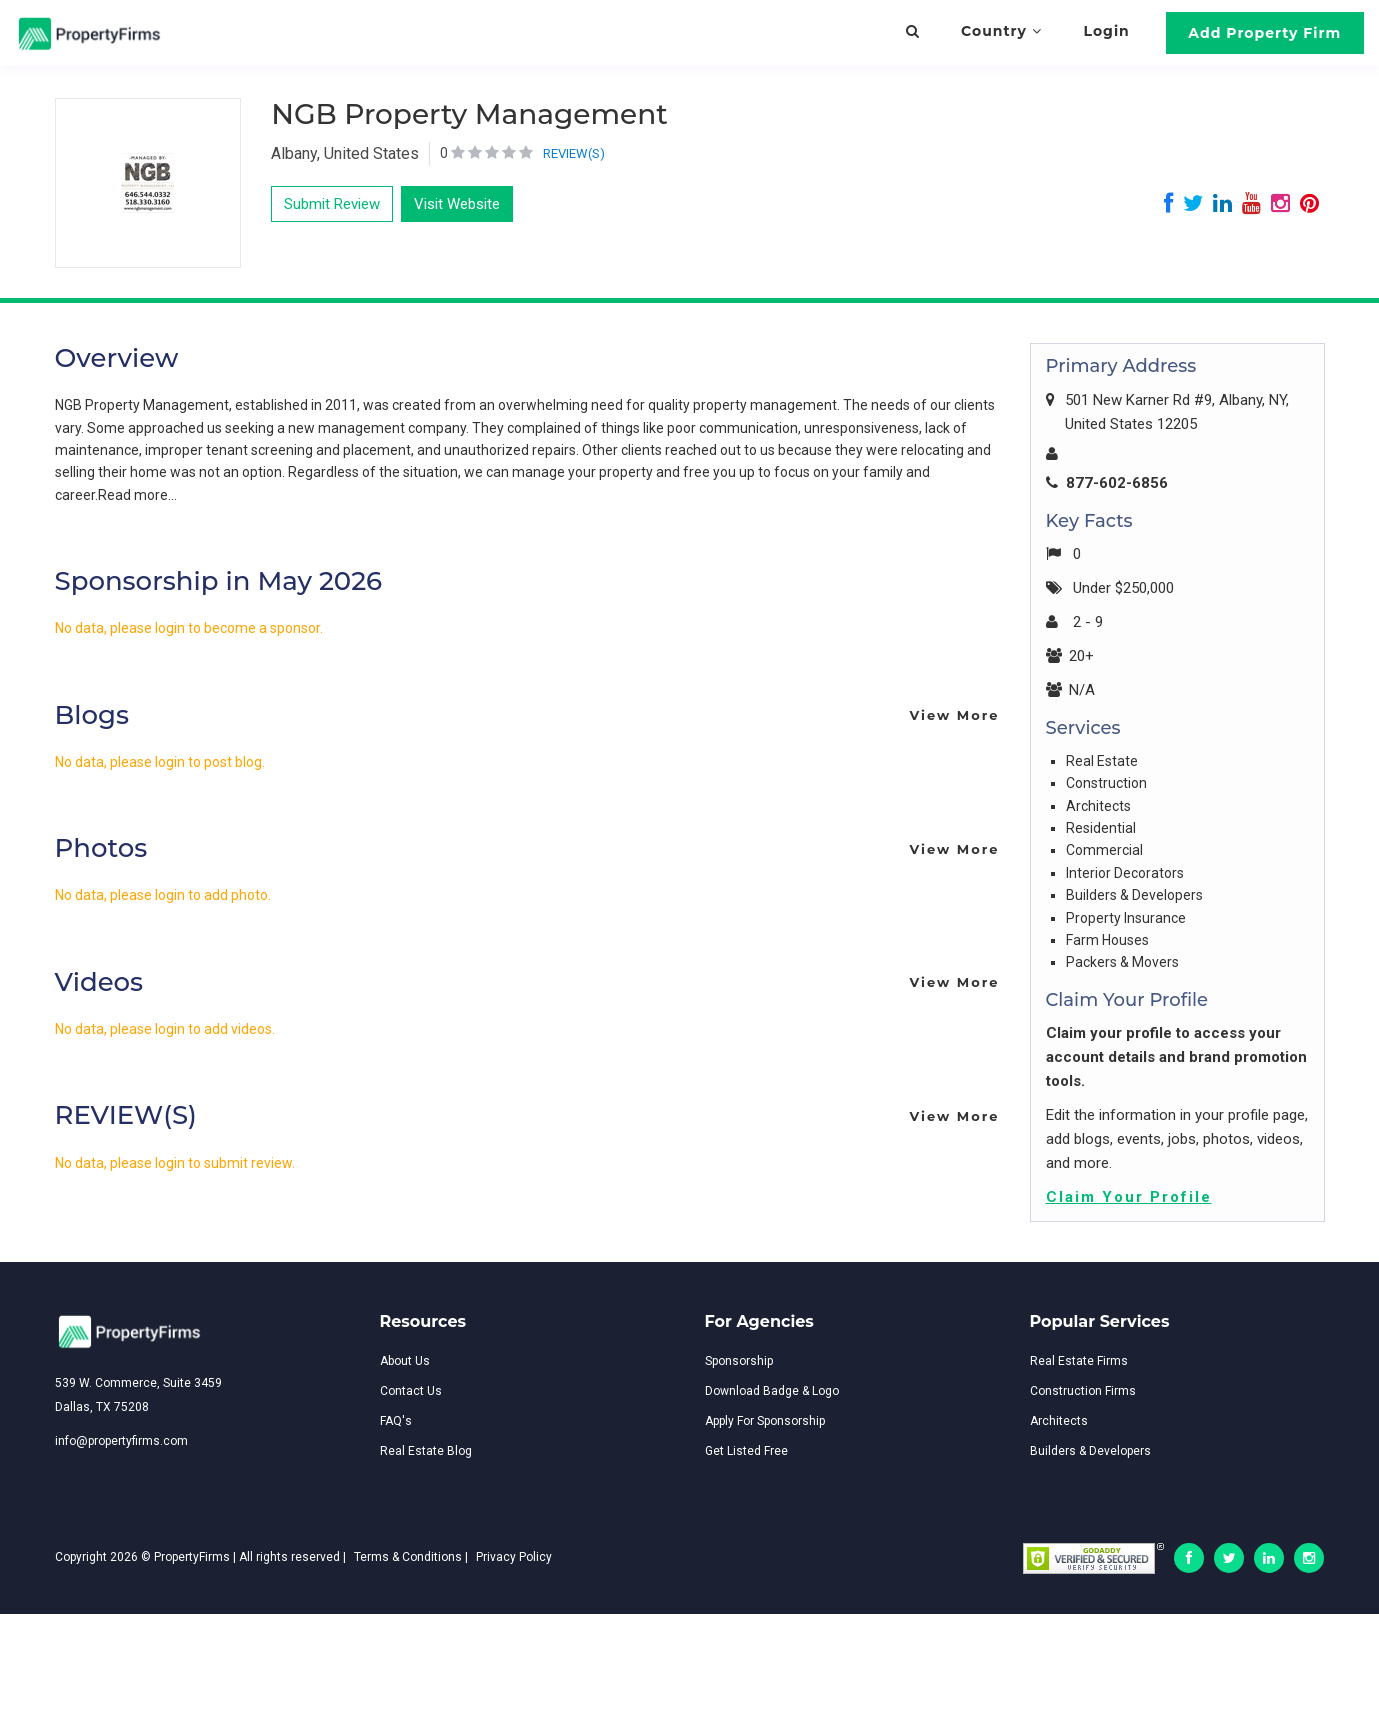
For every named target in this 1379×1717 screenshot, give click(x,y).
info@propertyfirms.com (121, 1441)
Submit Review (332, 204)
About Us (405, 1361)
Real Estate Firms (1079, 1361)
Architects (1059, 1421)
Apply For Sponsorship (765, 1421)
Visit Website (457, 204)
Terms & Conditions (408, 1557)
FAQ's (396, 1421)
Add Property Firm (1264, 33)
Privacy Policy (514, 1557)
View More (954, 715)
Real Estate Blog (426, 1451)
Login (1107, 31)
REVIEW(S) (574, 153)
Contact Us (411, 1391)
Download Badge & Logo (772, 1391)
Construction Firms (1083, 1391)
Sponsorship (739, 1361)
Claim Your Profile (1129, 1197)
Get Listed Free (746, 1451)
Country (1001, 31)
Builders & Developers (1090, 1451)
